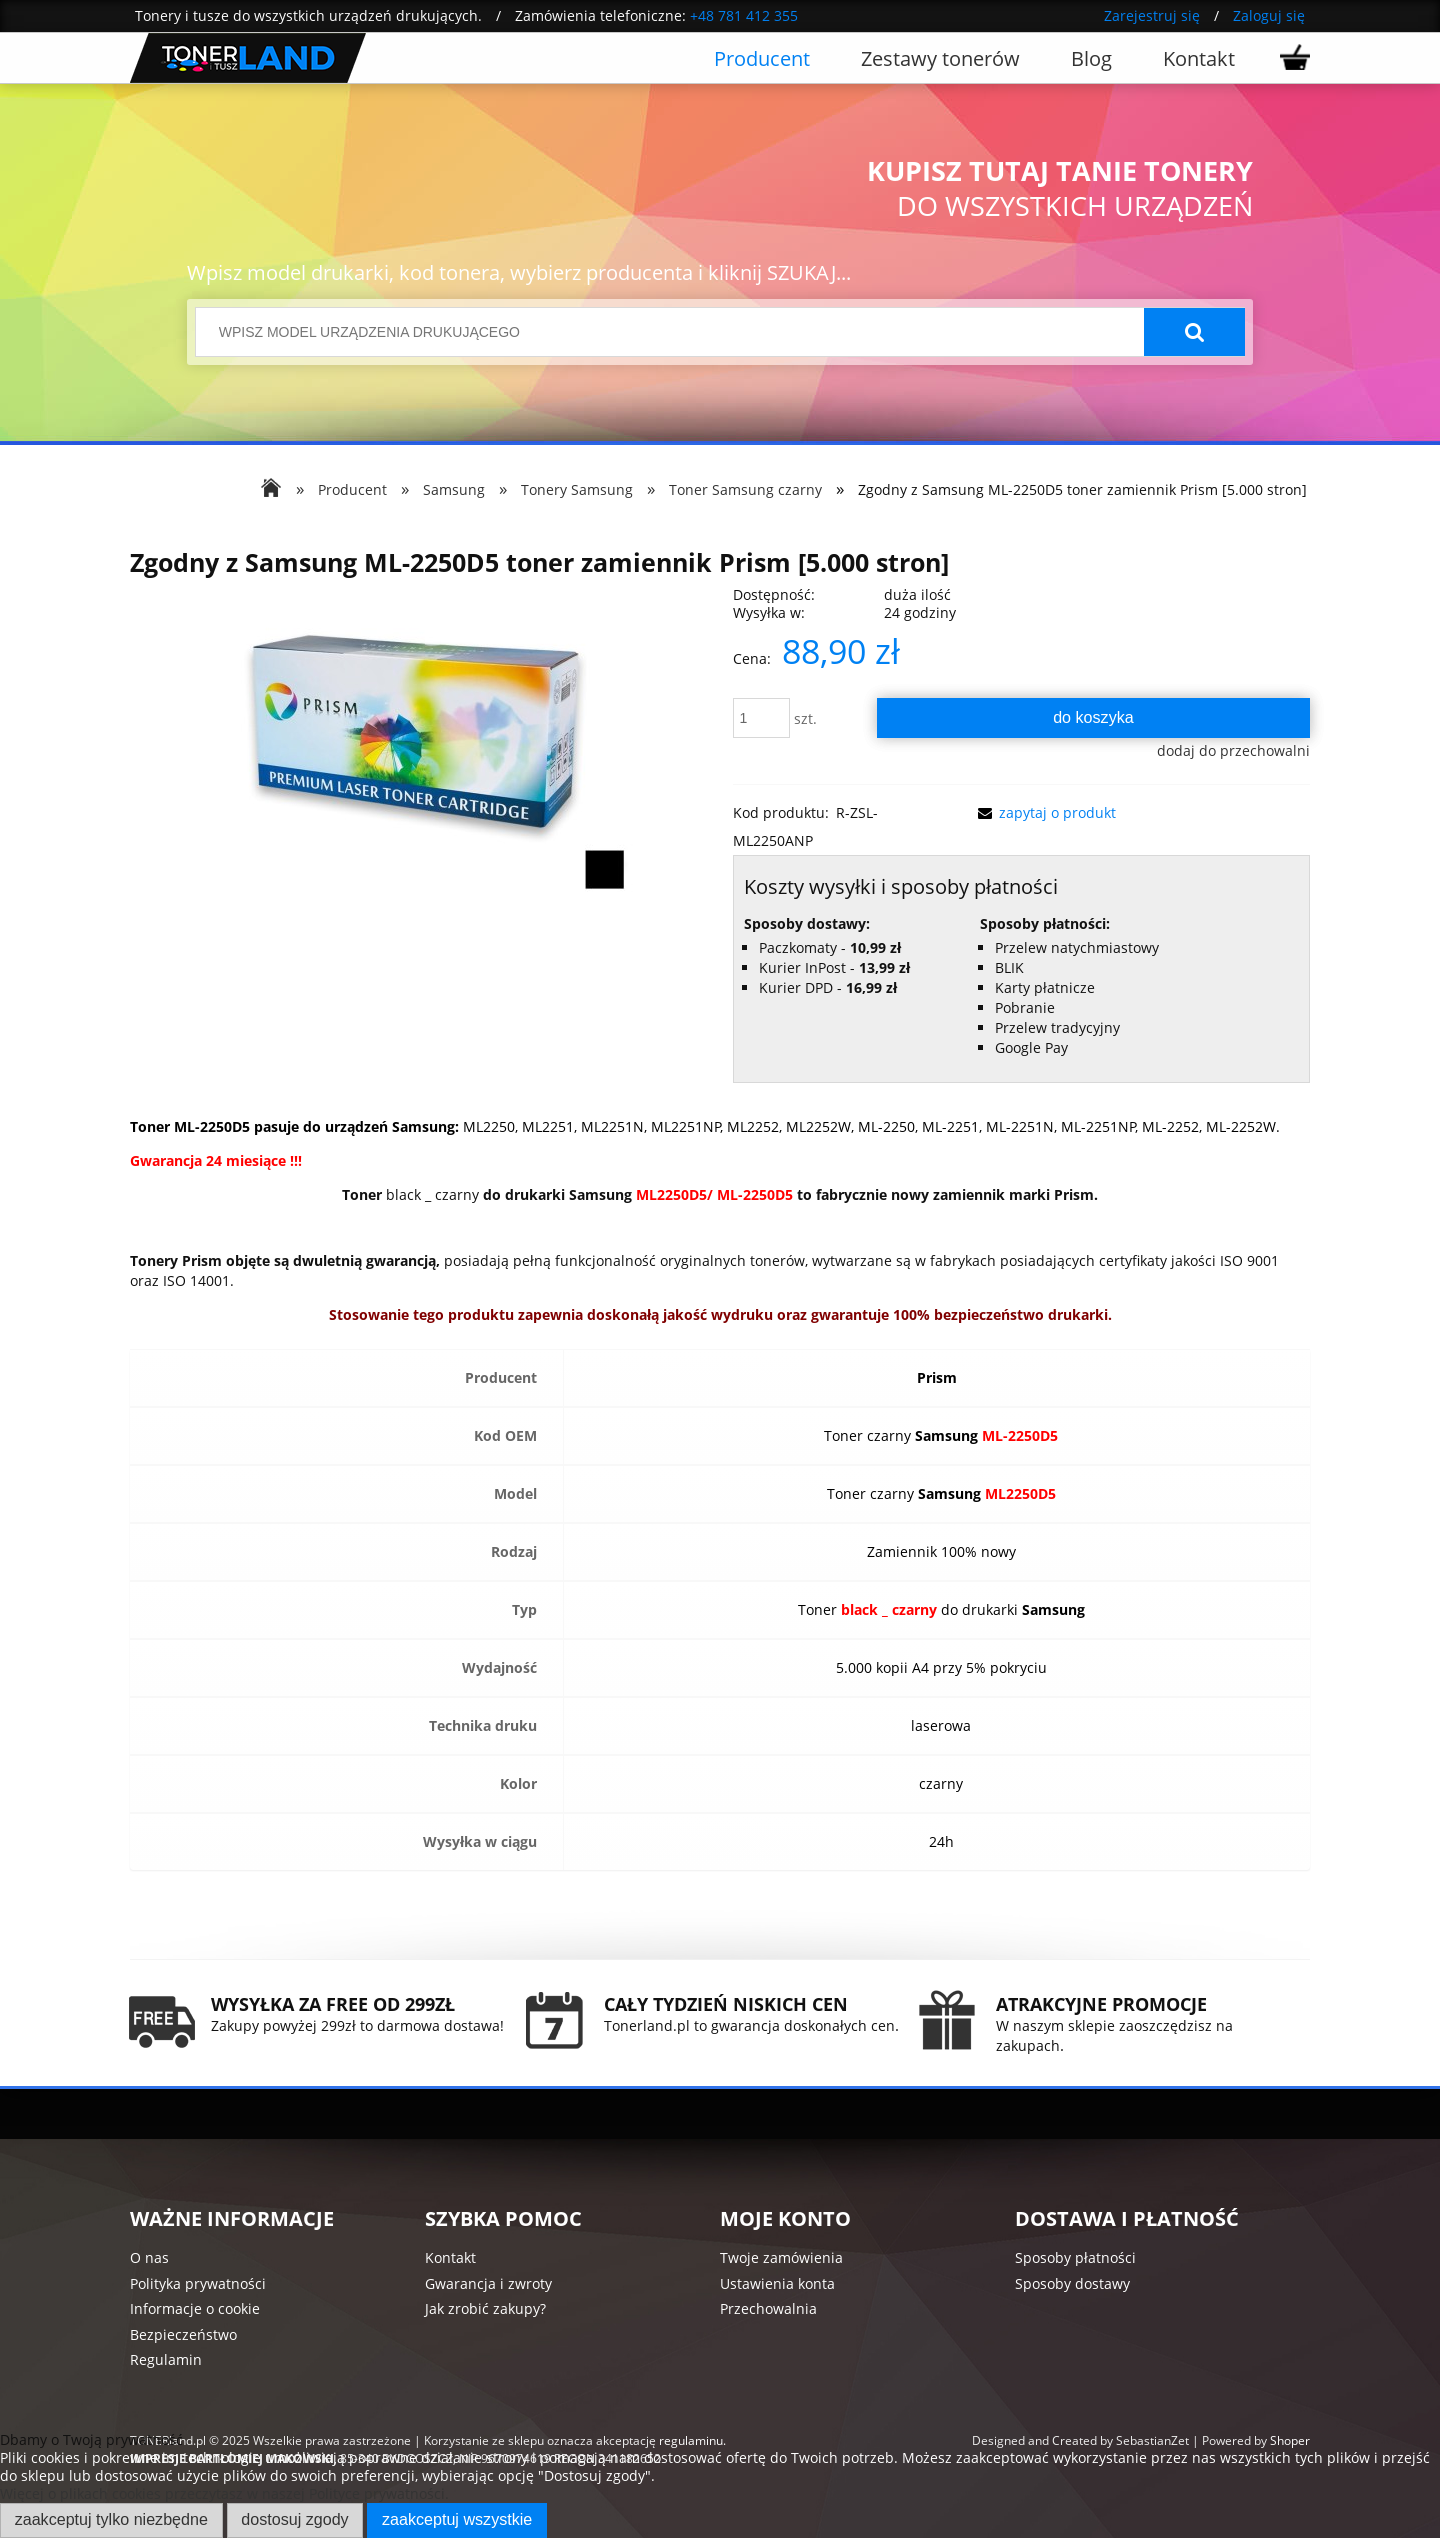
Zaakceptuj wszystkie (457, 2519)
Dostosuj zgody (294, 2519)
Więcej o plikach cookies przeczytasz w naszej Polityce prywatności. (224, 2493)
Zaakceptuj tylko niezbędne (111, 2519)
